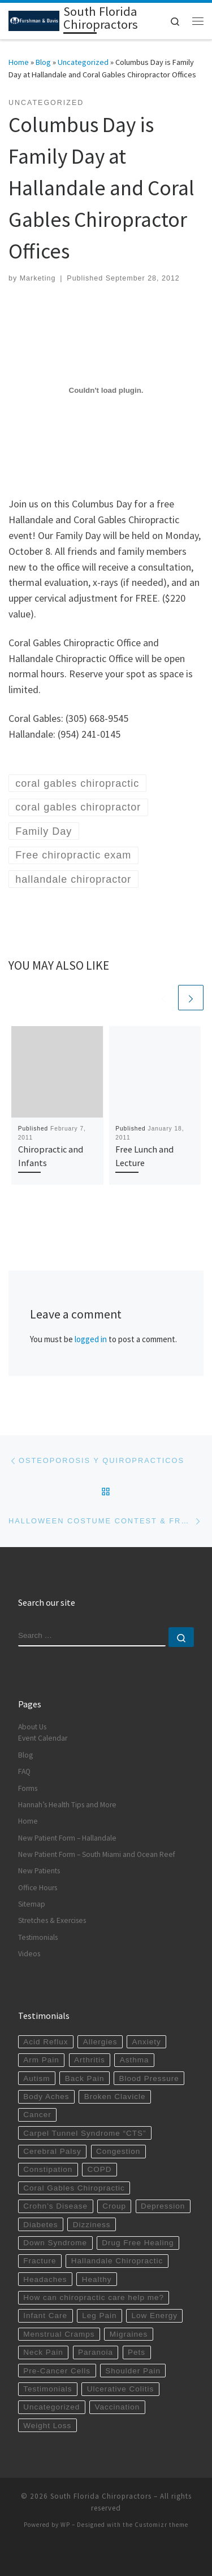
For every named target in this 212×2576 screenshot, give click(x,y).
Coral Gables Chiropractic (74, 2188)
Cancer (37, 2114)
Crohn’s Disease (55, 2206)
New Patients (39, 1871)
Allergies (100, 2042)
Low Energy (155, 2315)
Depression (163, 2206)
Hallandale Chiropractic (117, 2261)
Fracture (39, 2261)
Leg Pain (99, 2315)
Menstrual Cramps (58, 2334)
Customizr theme (161, 2525)
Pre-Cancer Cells (56, 2371)
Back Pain (85, 2078)
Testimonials (38, 1937)
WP (65, 2525)
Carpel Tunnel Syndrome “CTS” (84, 2133)
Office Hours (37, 1887)
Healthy (97, 2279)
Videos (29, 1954)
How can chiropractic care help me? (93, 2297)
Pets (136, 2352)
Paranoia (95, 2352)
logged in (91, 1339)
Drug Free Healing (138, 2242)
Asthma (134, 2060)
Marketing (38, 278)
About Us (32, 1727)
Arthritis (89, 2060)
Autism (36, 2078)
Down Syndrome (55, 2242)
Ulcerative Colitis (120, 2389)
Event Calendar (42, 1738)
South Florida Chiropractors (101, 2496)
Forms (27, 1788)
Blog (43, 62)
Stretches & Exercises (52, 1920)
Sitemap (31, 1904)
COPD (99, 2169)
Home (18, 62)
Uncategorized (83, 62)
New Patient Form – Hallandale (67, 1838)
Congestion (118, 2151)
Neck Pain (43, 2352)
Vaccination (117, 2407)
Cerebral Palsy (52, 2151)
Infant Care (45, 2315)
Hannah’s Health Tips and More (67, 1805)
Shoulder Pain (133, 2371)
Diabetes (40, 2224)
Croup (114, 2206)
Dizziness (92, 2224)
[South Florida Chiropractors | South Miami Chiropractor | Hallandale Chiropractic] (33, 20)
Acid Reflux (45, 2042)
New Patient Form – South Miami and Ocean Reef (96, 1854)
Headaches (45, 2279)
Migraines (129, 2334)
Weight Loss (47, 2425)
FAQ (24, 1771)
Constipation (47, 2169)
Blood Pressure (149, 2078)
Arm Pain (41, 2060)
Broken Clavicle (115, 2096)
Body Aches (46, 2096)
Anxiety (146, 2042)
